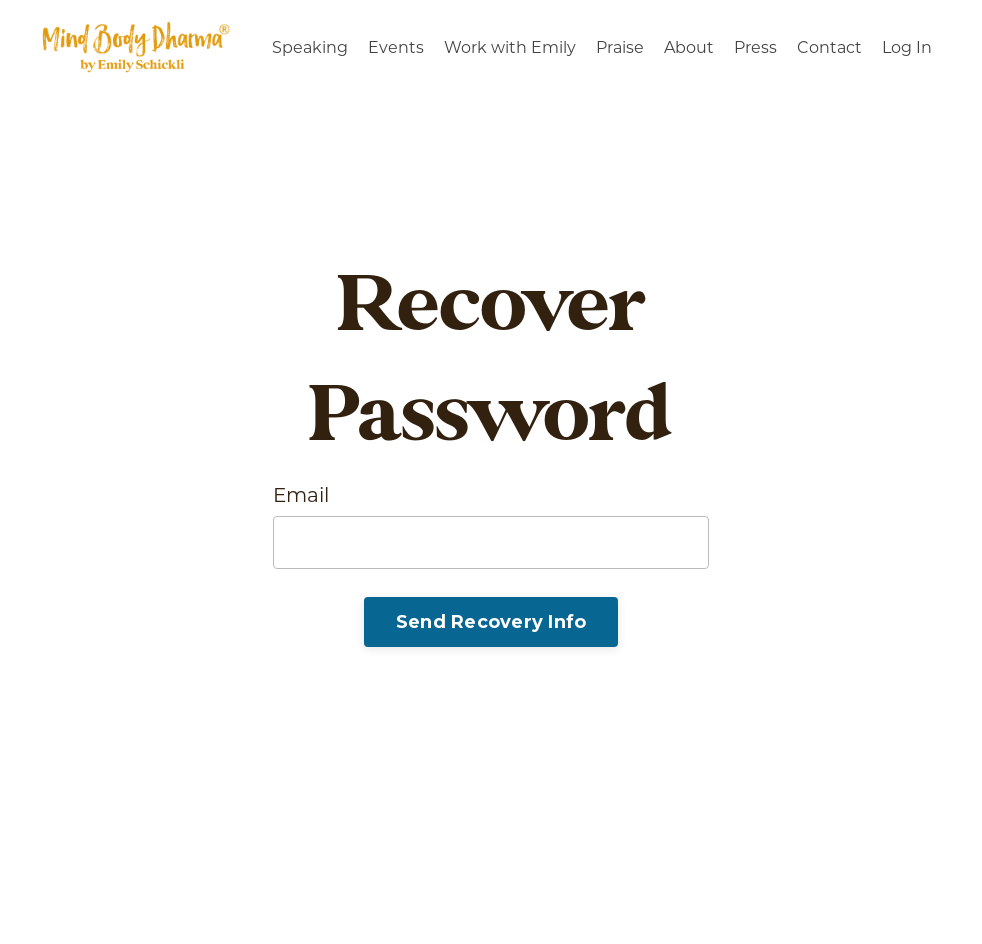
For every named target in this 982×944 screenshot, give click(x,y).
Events (396, 47)
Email (301, 495)
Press (755, 47)
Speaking (310, 47)
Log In (907, 47)
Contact (829, 47)
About (689, 47)
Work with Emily (510, 47)
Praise (620, 47)
